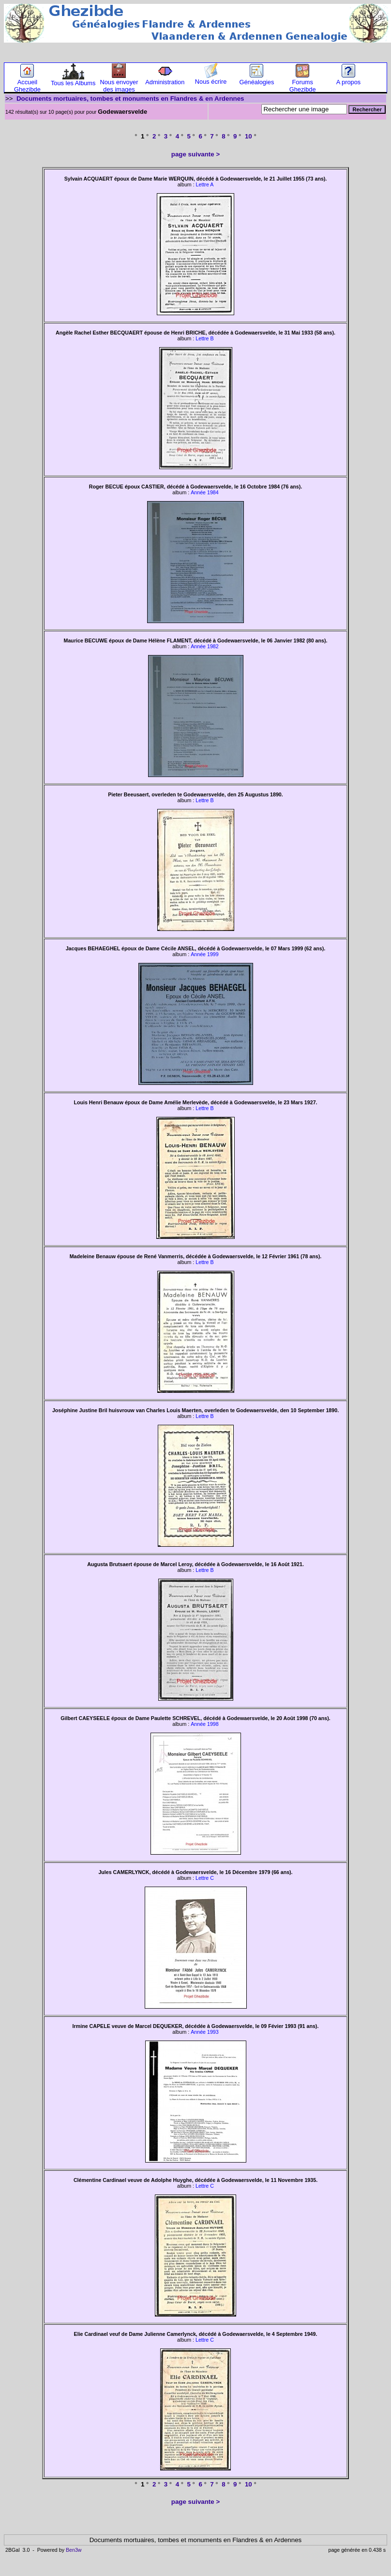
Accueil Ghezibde (27, 83)
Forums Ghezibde (302, 83)
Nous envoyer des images (119, 83)
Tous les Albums (73, 80)
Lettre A (205, 184)
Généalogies (256, 79)
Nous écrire (210, 78)
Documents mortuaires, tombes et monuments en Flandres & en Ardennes (130, 98)
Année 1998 (204, 1724)
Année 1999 (204, 954)
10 (248, 136)
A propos (348, 79)
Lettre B (204, 338)
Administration (164, 79)
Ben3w (74, 2550)
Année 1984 (204, 492)
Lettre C (205, 1878)
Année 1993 (204, 2032)
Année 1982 (204, 646)
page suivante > (195, 154)
